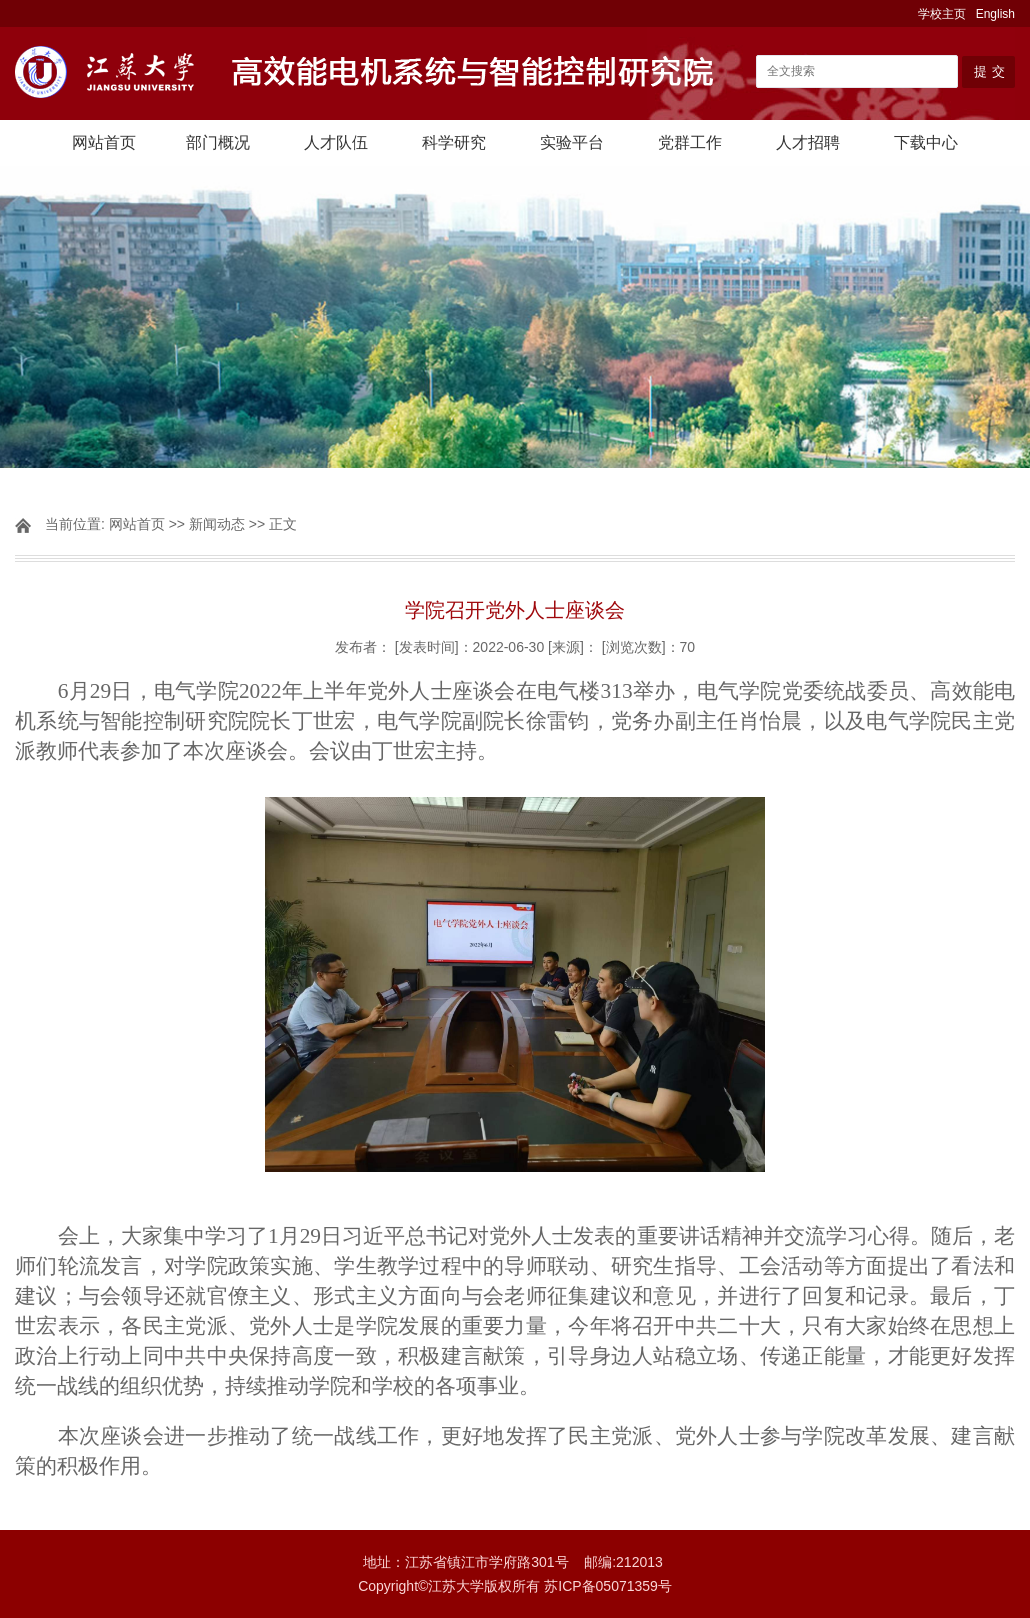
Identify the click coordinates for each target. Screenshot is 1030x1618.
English (995, 14)
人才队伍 (336, 142)
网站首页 (104, 142)
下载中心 (926, 142)
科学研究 (454, 142)
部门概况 (218, 142)
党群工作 (690, 142)
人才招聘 (808, 142)
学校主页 (942, 14)
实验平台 (572, 142)
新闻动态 (217, 524)
